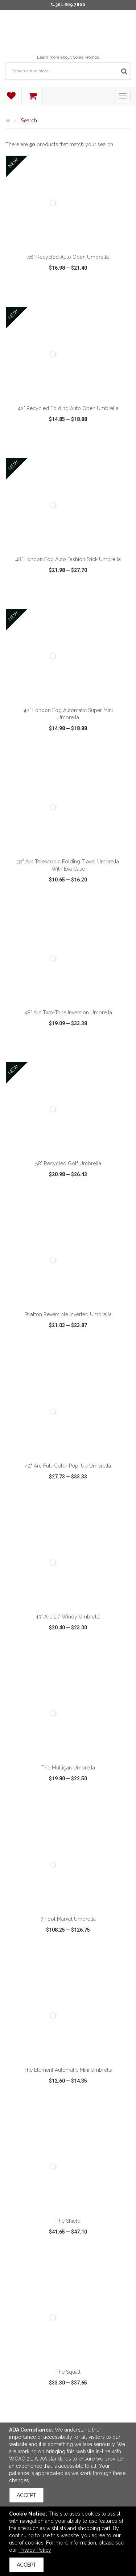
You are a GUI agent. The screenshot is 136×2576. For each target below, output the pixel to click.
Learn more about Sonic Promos (68, 57)
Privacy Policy (34, 2550)
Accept (26, 2495)
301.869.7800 (70, 4)
